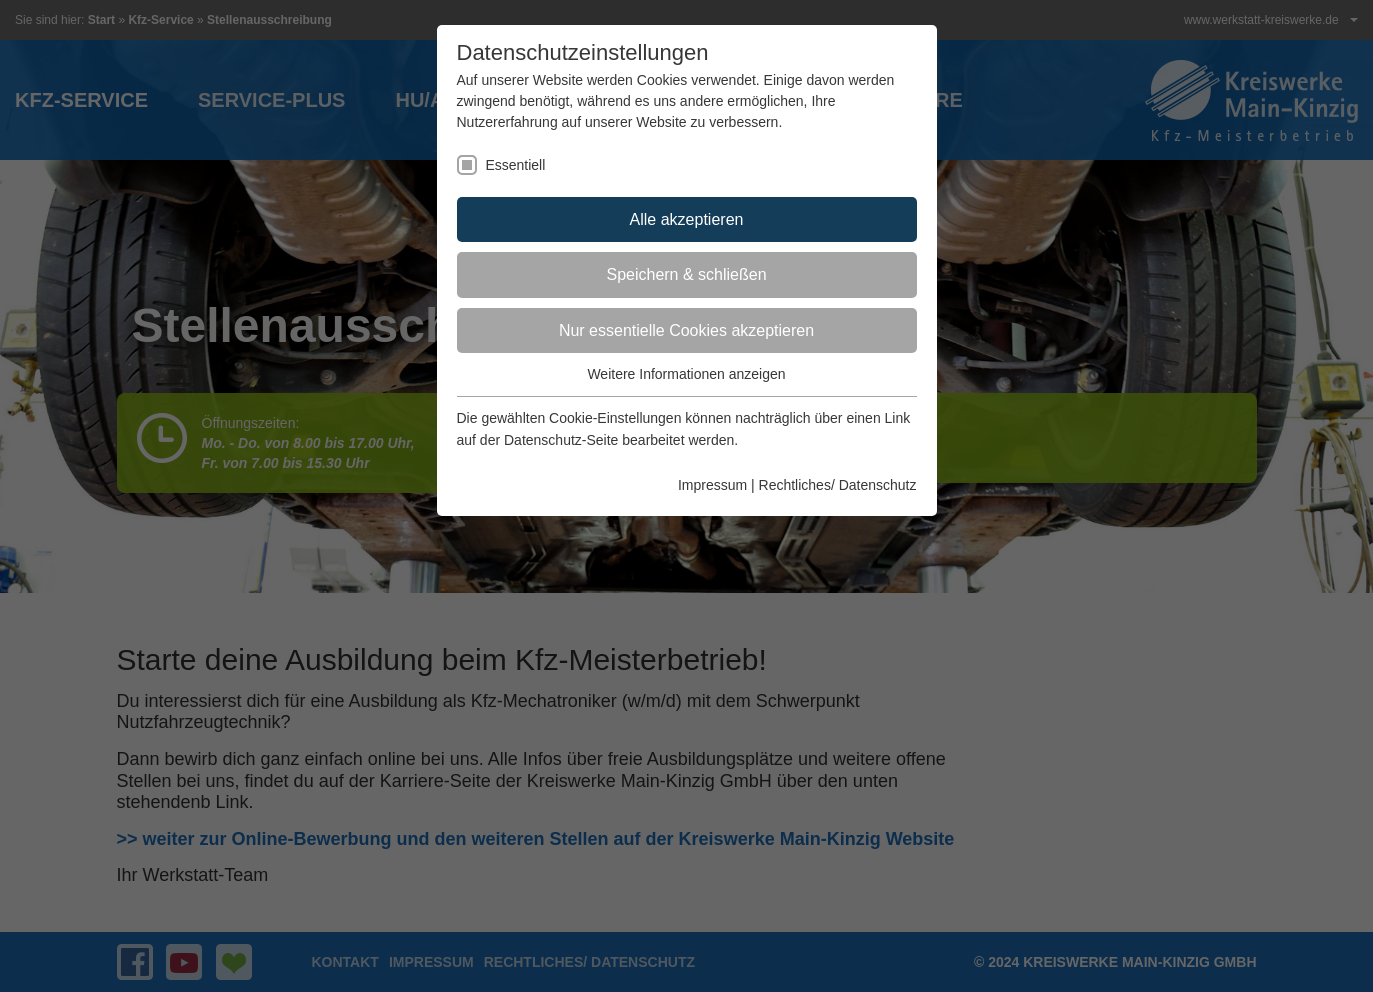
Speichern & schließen (686, 274)
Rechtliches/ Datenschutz (838, 485)
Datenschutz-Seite (561, 440)
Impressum (712, 485)
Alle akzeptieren (687, 219)
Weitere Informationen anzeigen (686, 374)
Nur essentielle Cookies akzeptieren (686, 330)
